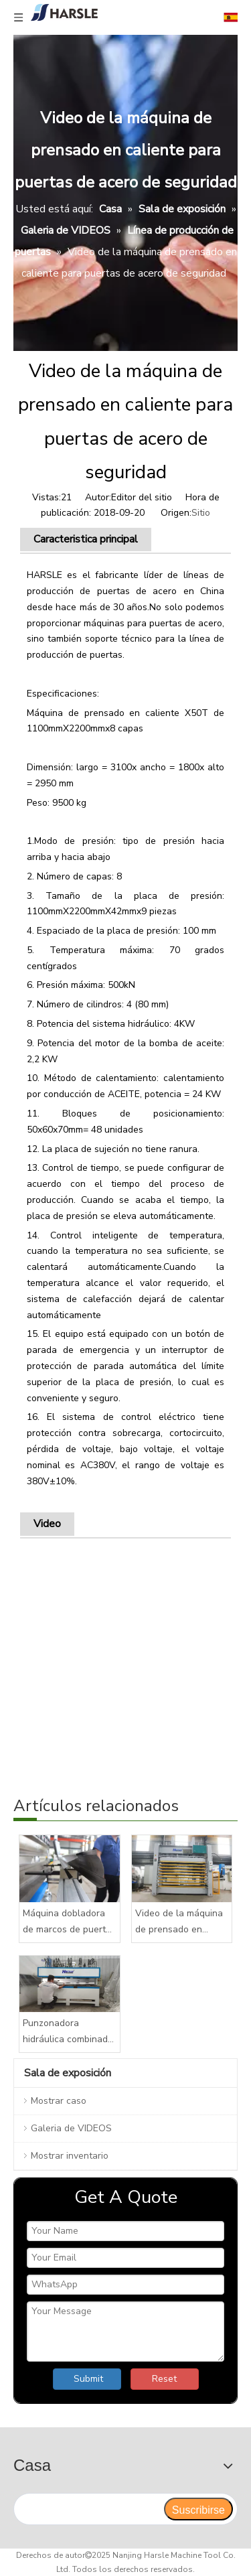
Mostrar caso (58, 2100)
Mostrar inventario (69, 2155)
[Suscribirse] (198, 2509)
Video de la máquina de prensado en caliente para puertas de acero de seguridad (181, 1922)
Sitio (200, 512)
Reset (164, 2378)
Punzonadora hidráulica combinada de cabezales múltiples (68, 2032)
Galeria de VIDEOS (71, 2128)
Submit (88, 2378)
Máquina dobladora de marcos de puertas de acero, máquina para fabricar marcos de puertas (69, 1922)
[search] (88, 2509)
